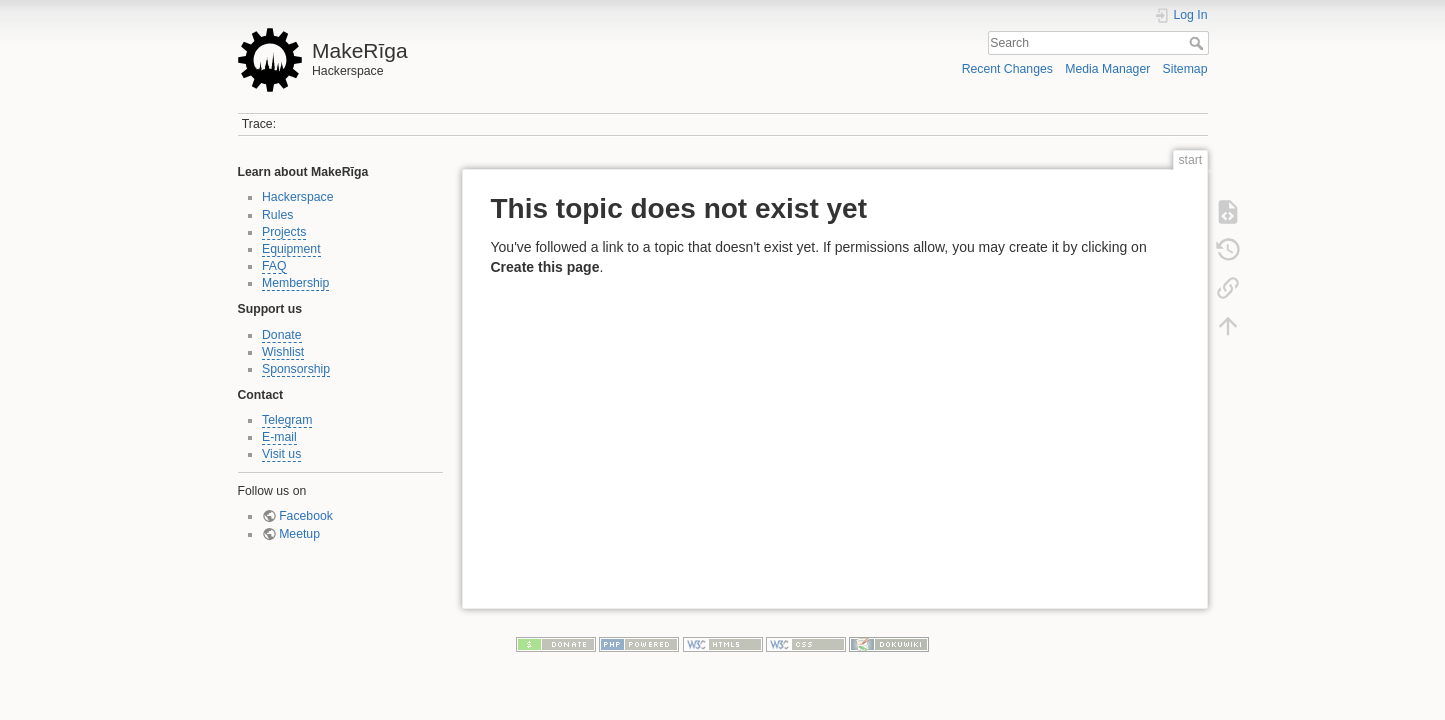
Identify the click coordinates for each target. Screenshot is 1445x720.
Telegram (287, 420)
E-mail (279, 437)
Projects (284, 232)
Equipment (291, 249)
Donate (282, 335)
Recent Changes (1007, 69)
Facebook (306, 516)
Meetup (299, 534)
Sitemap (1185, 69)
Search (1198, 43)
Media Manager (1107, 69)
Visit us (281, 454)
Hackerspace (298, 197)
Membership (295, 283)
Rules (277, 215)
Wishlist (283, 352)
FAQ (274, 266)
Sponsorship (296, 369)
